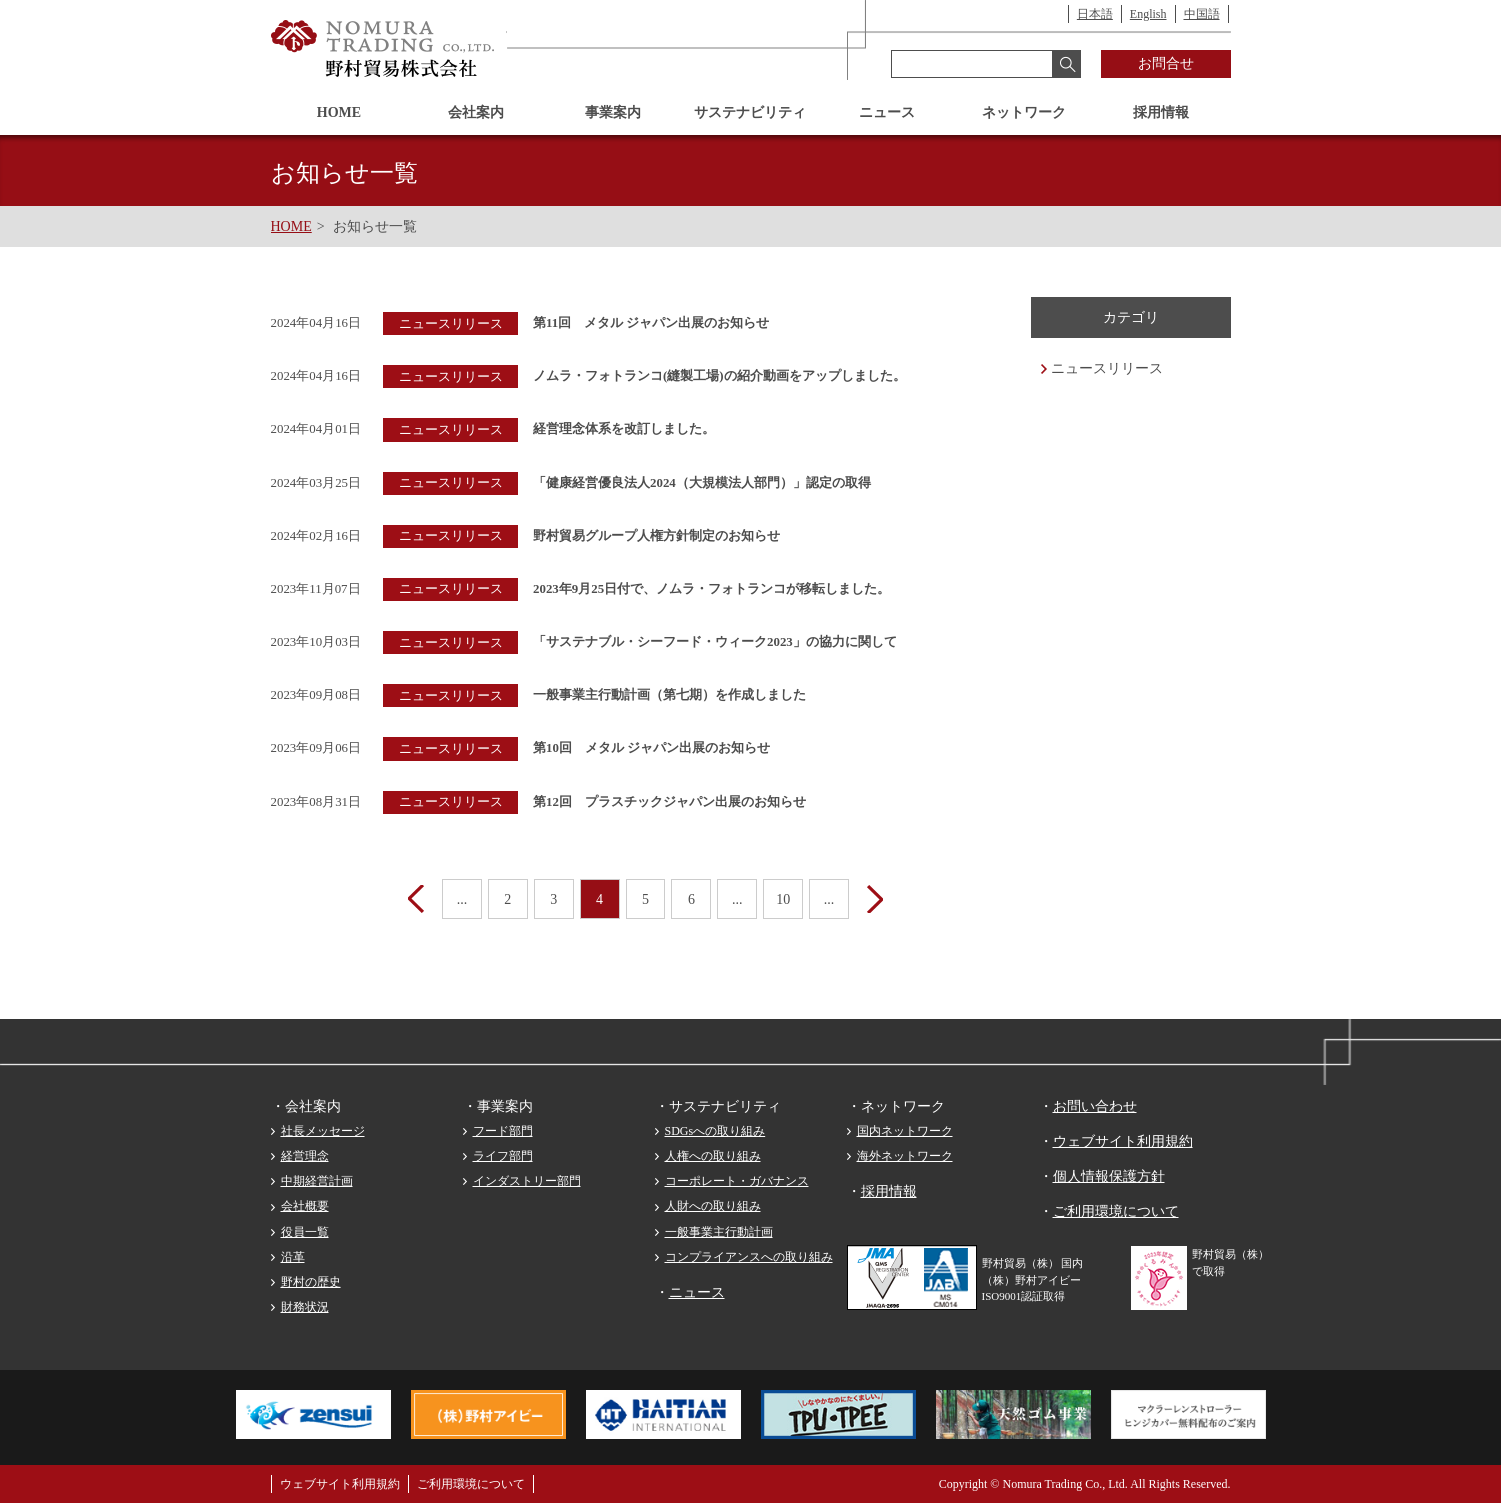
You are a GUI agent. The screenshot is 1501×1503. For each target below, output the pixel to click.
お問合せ (1166, 63)
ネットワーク (1024, 112)
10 (784, 899)
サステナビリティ (750, 112)
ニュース (887, 112)
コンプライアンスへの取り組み (749, 1257)
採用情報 (1161, 112)
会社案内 (476, 112)
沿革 (293, 1257)
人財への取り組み (713, 1206)
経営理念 (305, 1156)
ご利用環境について (1116, 1211)
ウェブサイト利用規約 (1123, 1141)
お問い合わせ (1095, 1106)
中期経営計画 (317, 1181)
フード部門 (503, 1131)
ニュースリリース (1107, 368)
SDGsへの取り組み (715, 1131)
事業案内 (613, 112)
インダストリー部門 (527, 1181)
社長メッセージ (323, 1131)
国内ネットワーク (905, 1131)
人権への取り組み (713, 1156)
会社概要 (305, 1206)
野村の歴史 (311, 1282)
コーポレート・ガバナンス (737, 1181)
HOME (339, 112)
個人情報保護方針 (1109, 1176)
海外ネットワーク (905, 1156)
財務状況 (305, 1307)
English (1148, 14)
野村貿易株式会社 (384, 49)
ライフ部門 (503, 1156)
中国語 (1202, 14)
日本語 (1095, 14)
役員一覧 (305, 1232)
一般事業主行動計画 (719, 1232)
